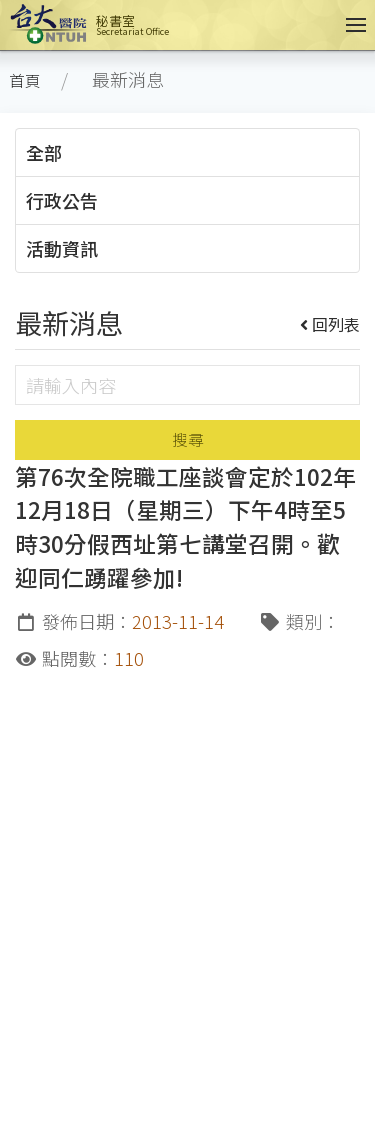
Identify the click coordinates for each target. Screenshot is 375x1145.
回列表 (330, 324)
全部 (44, 152)
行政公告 (62, 200)
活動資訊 (62, 248)
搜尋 (188, 439)
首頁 (25, 80)
